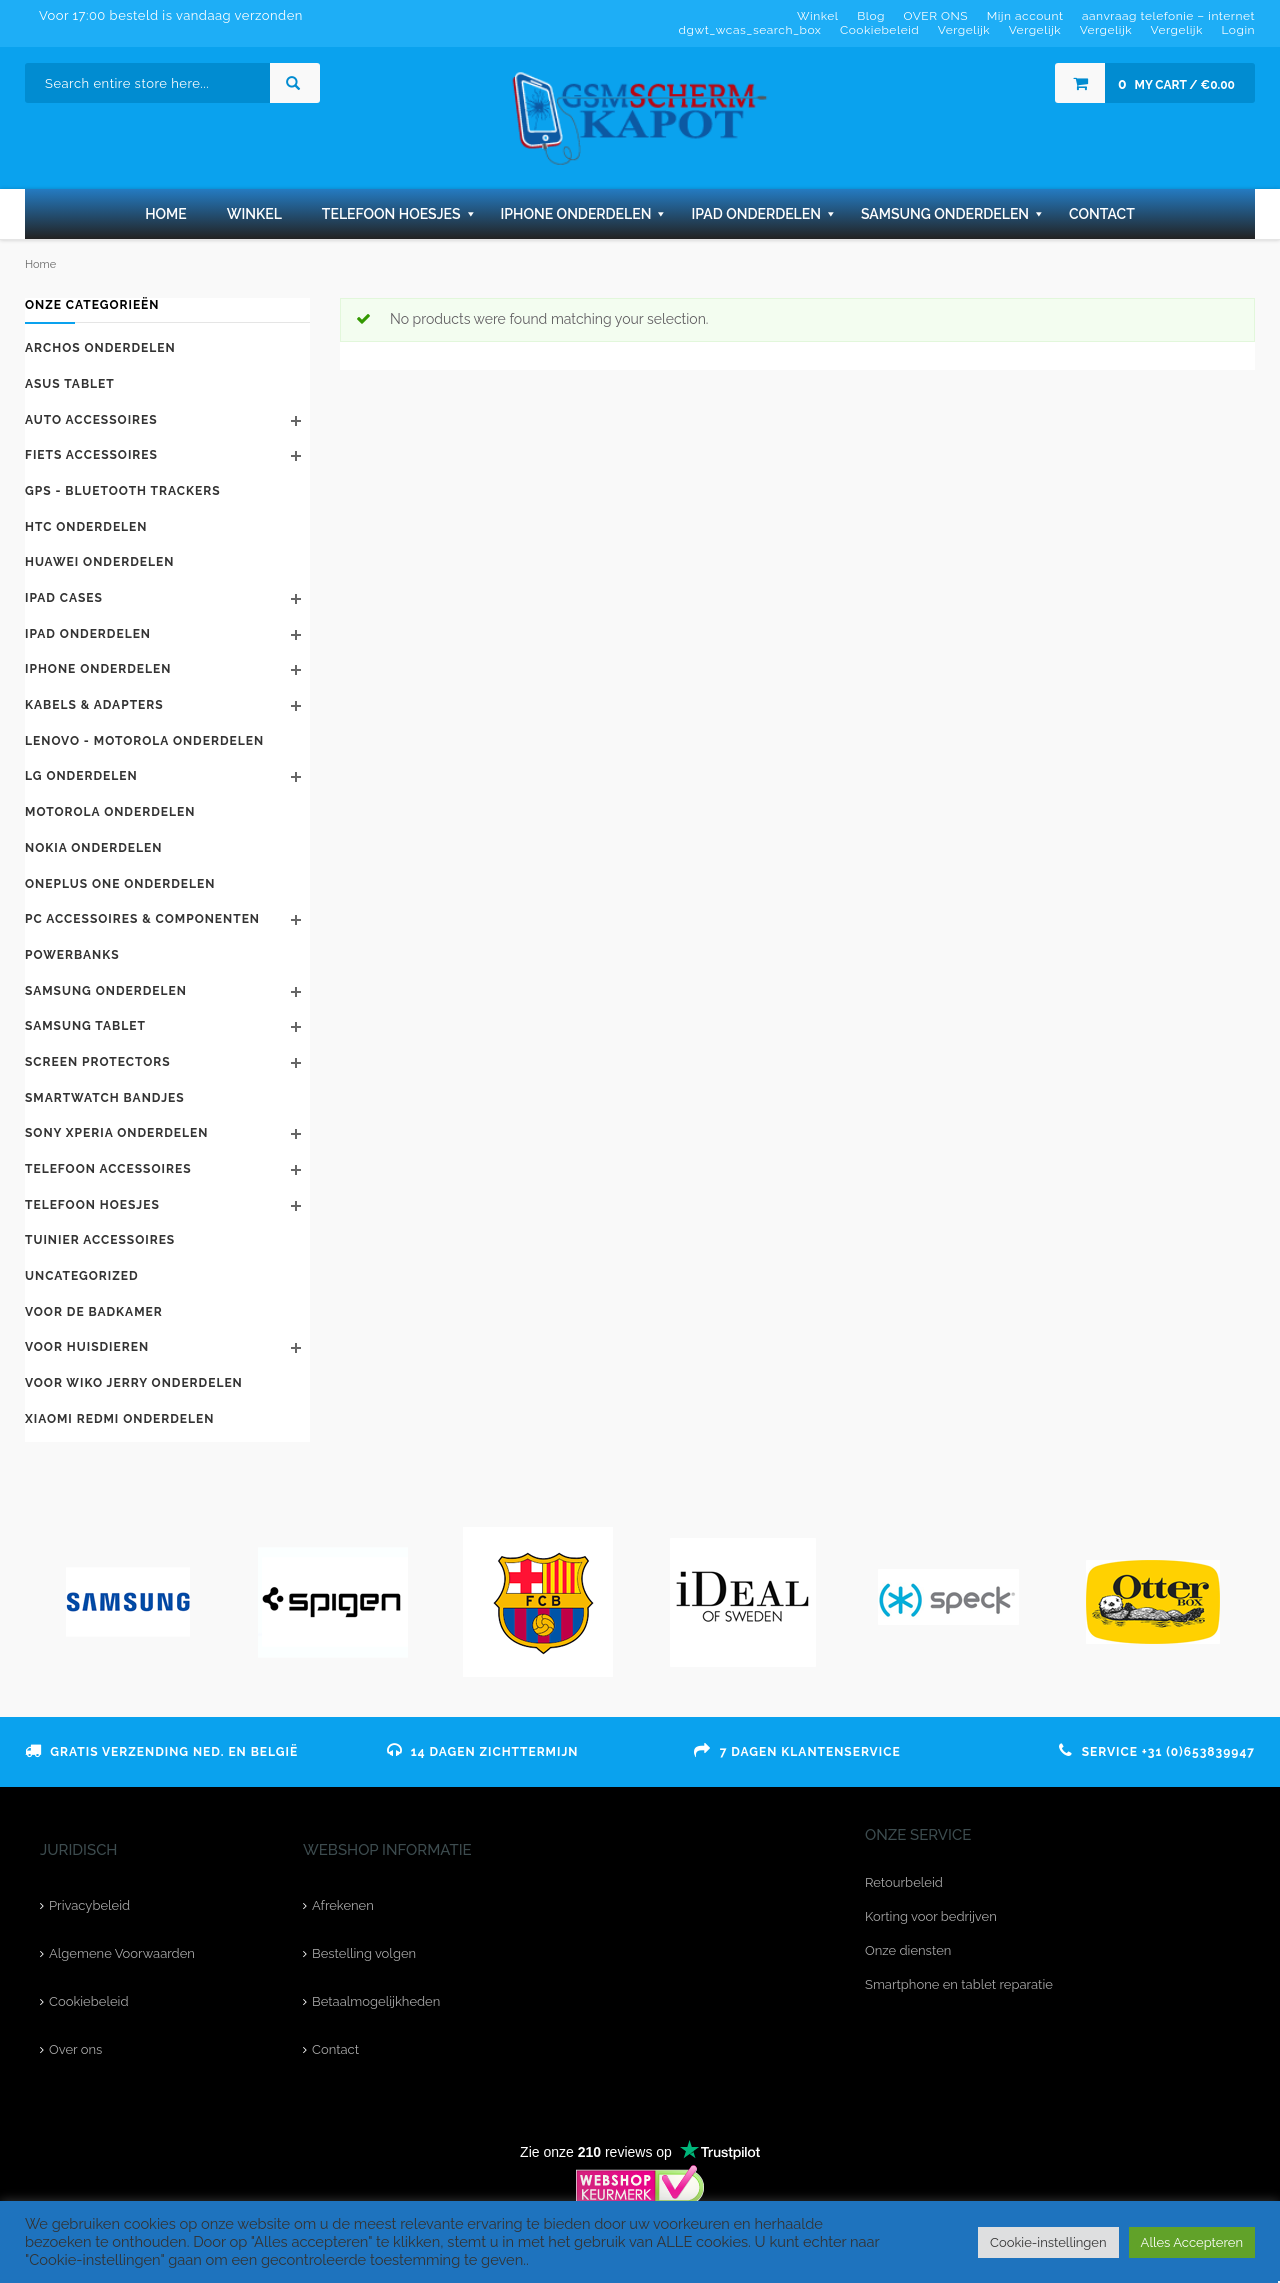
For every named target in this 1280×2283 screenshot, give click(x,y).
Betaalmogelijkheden (376, 2001)
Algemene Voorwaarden (122, 1953)
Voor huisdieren (87, 1347)
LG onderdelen (81, 776)
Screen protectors (98, 1062)
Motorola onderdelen (110, 812)
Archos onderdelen (100, 348)
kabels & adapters (94, 705)
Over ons (75, 2049)
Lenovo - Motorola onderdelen (144, 741)
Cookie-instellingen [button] (1048, 2242)
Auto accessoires (91, 420)
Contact (335, 2049)
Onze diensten (908, 1950)
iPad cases (64, 598)
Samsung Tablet (85, 1026)
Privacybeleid (89, 1905)
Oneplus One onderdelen (120, 884)
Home (40, 264)
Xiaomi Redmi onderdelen (119, 1419)
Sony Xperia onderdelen (116, 1133)
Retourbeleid (904, 1882)
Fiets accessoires (91, 455)
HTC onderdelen (86, 527)
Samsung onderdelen (106, 991)
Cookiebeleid (88, 2001)
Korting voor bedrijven (931, 1916)
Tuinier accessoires (100, 1240)
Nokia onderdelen (93, 848)
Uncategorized (82, 1276)
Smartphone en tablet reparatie (959, 1984)
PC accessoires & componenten (142, 919)
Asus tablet (70, 384)
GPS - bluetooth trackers (123, 491)
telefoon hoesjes (92, 1205)
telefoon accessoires (108, 1169)
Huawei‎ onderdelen (99, 562)
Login (1238, 30)
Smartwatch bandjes (105, 1098)
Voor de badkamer (94, 1312)
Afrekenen (343, 1905)
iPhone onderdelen (98, 669)
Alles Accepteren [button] (1192, 2242)
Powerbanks (72, 955)
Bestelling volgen (364, 1953)
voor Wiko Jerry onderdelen (134, 1383)
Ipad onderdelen (88, 634)
